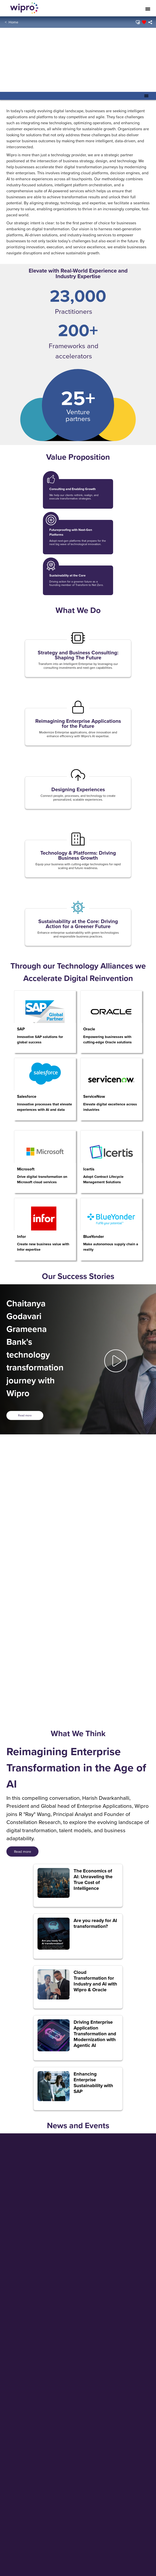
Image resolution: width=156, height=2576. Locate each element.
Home (13, 22)
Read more (25, 1415)
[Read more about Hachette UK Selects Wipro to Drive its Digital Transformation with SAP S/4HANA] (78, 2183)
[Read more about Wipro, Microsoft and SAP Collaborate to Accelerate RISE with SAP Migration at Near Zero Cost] (78, 2409)
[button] (138, 22)
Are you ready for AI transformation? (95, 1923)
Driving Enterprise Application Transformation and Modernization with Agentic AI (95, 2033)
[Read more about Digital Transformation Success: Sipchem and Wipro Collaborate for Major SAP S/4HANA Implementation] (78, 2294)
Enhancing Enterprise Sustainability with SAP (93, 2082)
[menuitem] (150, 22)
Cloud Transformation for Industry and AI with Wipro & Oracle (95, 1981)
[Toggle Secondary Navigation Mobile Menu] (146, 96)
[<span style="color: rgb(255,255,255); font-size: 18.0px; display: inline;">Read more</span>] (22, 1851)
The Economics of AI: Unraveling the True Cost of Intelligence (93, 1879)
